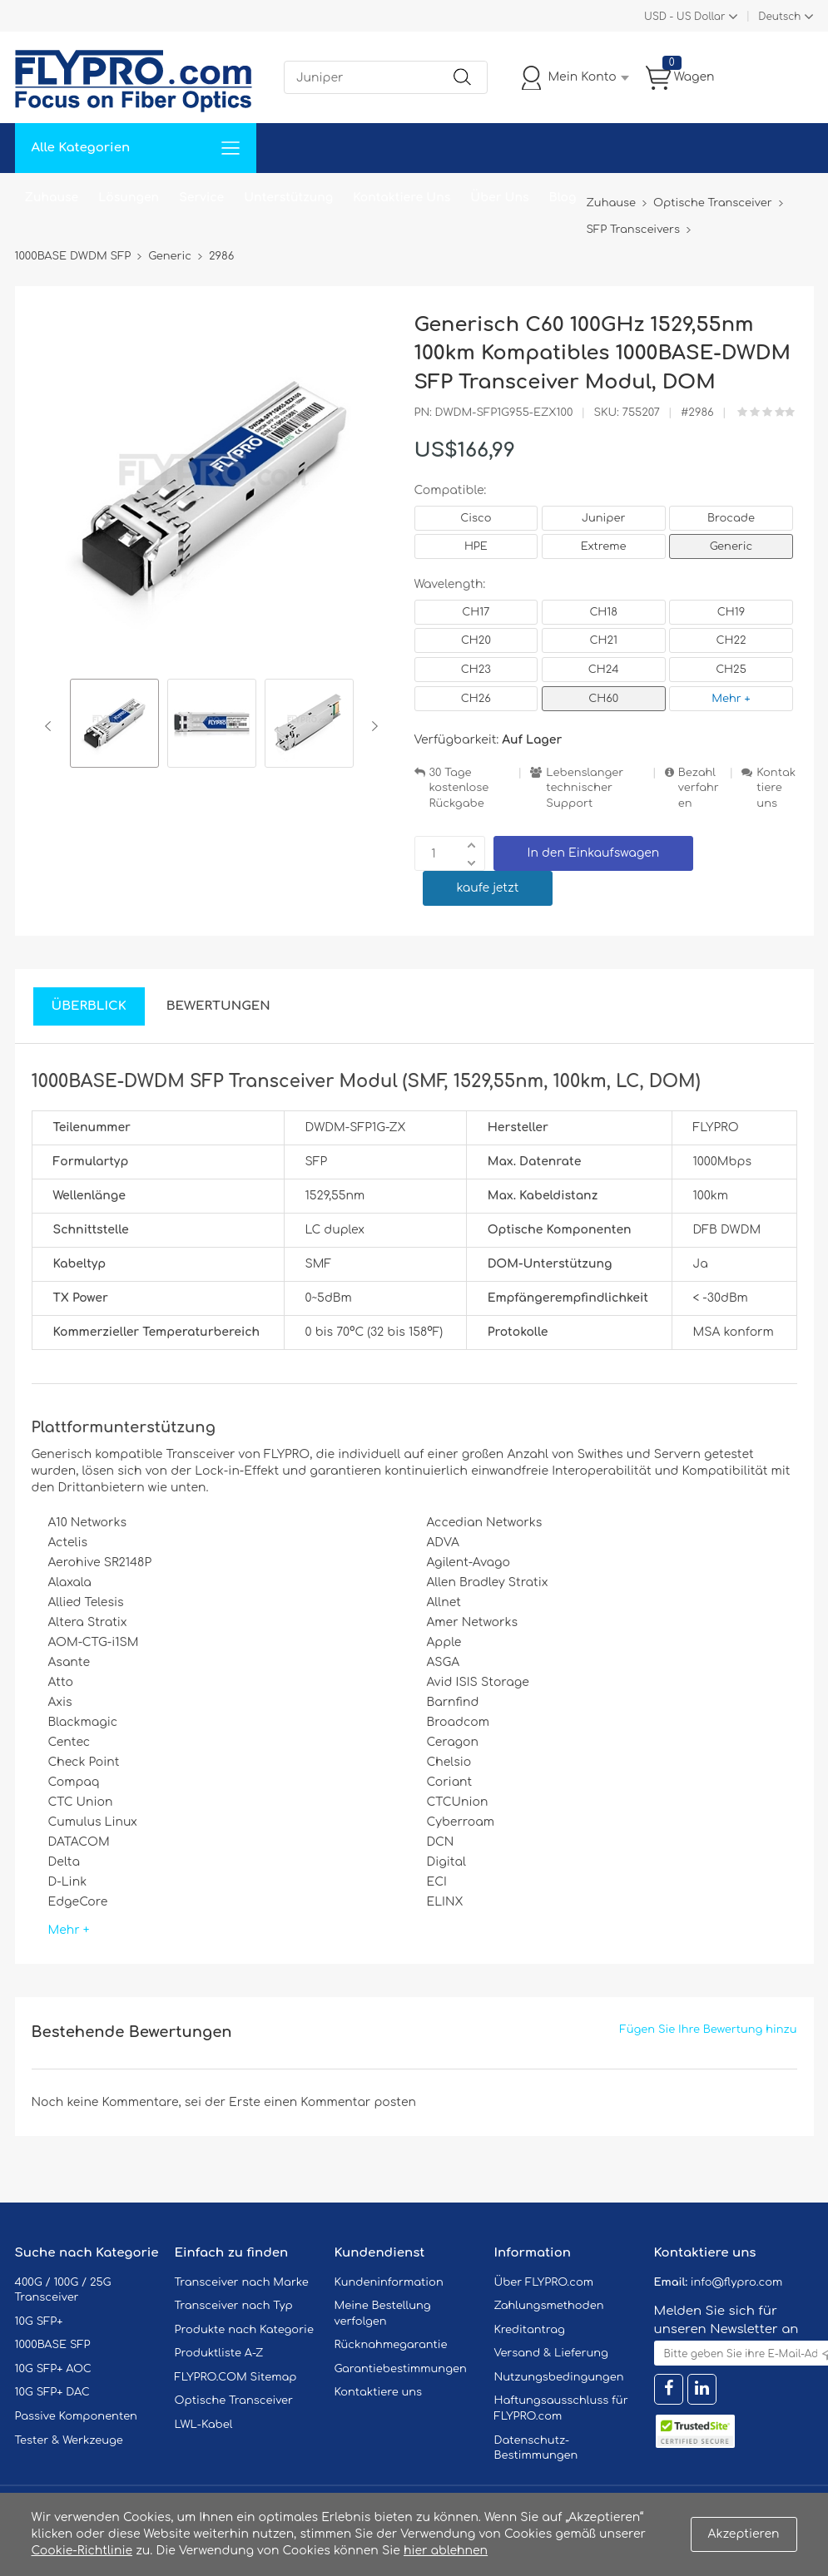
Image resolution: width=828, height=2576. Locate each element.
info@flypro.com (737, 2282)
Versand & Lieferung (551, 2353)
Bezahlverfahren (698, 788)
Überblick (89, 1006)
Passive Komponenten (76, 2416)
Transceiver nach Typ (234, 2305)
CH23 (476, 669)
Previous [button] (51, 726)
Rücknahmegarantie (391, 2345)
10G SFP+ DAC (52, 2392)
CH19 (731, 612)
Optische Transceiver (234, 2400)
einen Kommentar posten (340, 2102)
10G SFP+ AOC (53, 2369)
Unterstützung (288, 197)
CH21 (603, 640)
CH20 (476, 640)
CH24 (603, 669)
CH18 (603, 612)
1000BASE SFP (53, 2345)
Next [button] (371, 726)
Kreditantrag (529, 2330)
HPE (476, 546)
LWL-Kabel (204, 2424)
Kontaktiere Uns (401, 197)
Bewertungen (218, 1006)
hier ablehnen (446, 2550)
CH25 (731, 669)
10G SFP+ (39, 2321)
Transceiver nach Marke (242, 2282)
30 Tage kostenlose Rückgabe (459, 788)
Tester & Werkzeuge (69, 2440)
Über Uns (499, 197)
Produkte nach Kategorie (244, 2330)
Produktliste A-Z (219, 2353)
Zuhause (52, 197)
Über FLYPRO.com (544, 2282)
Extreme (604, 546)
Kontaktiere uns (776, 788)
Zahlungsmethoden (549, 2305)
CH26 (476, 699)
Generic (731, 546)
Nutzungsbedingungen (559, 2377)
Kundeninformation (389, 2282)
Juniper (603, 518)
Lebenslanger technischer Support (584, 788)
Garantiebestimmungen (401, 2369)
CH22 (731, 640)
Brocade (731, 518)
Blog (563, 197)
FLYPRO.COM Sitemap (236, 2377)
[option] (114, 726)
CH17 (475, 612)
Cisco (475, 518)
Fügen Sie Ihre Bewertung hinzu (708, 2029)
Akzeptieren (744, 2534)
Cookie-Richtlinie (82, 2550)
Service (201, 197)
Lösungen (128, 197)
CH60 (603, 699)
